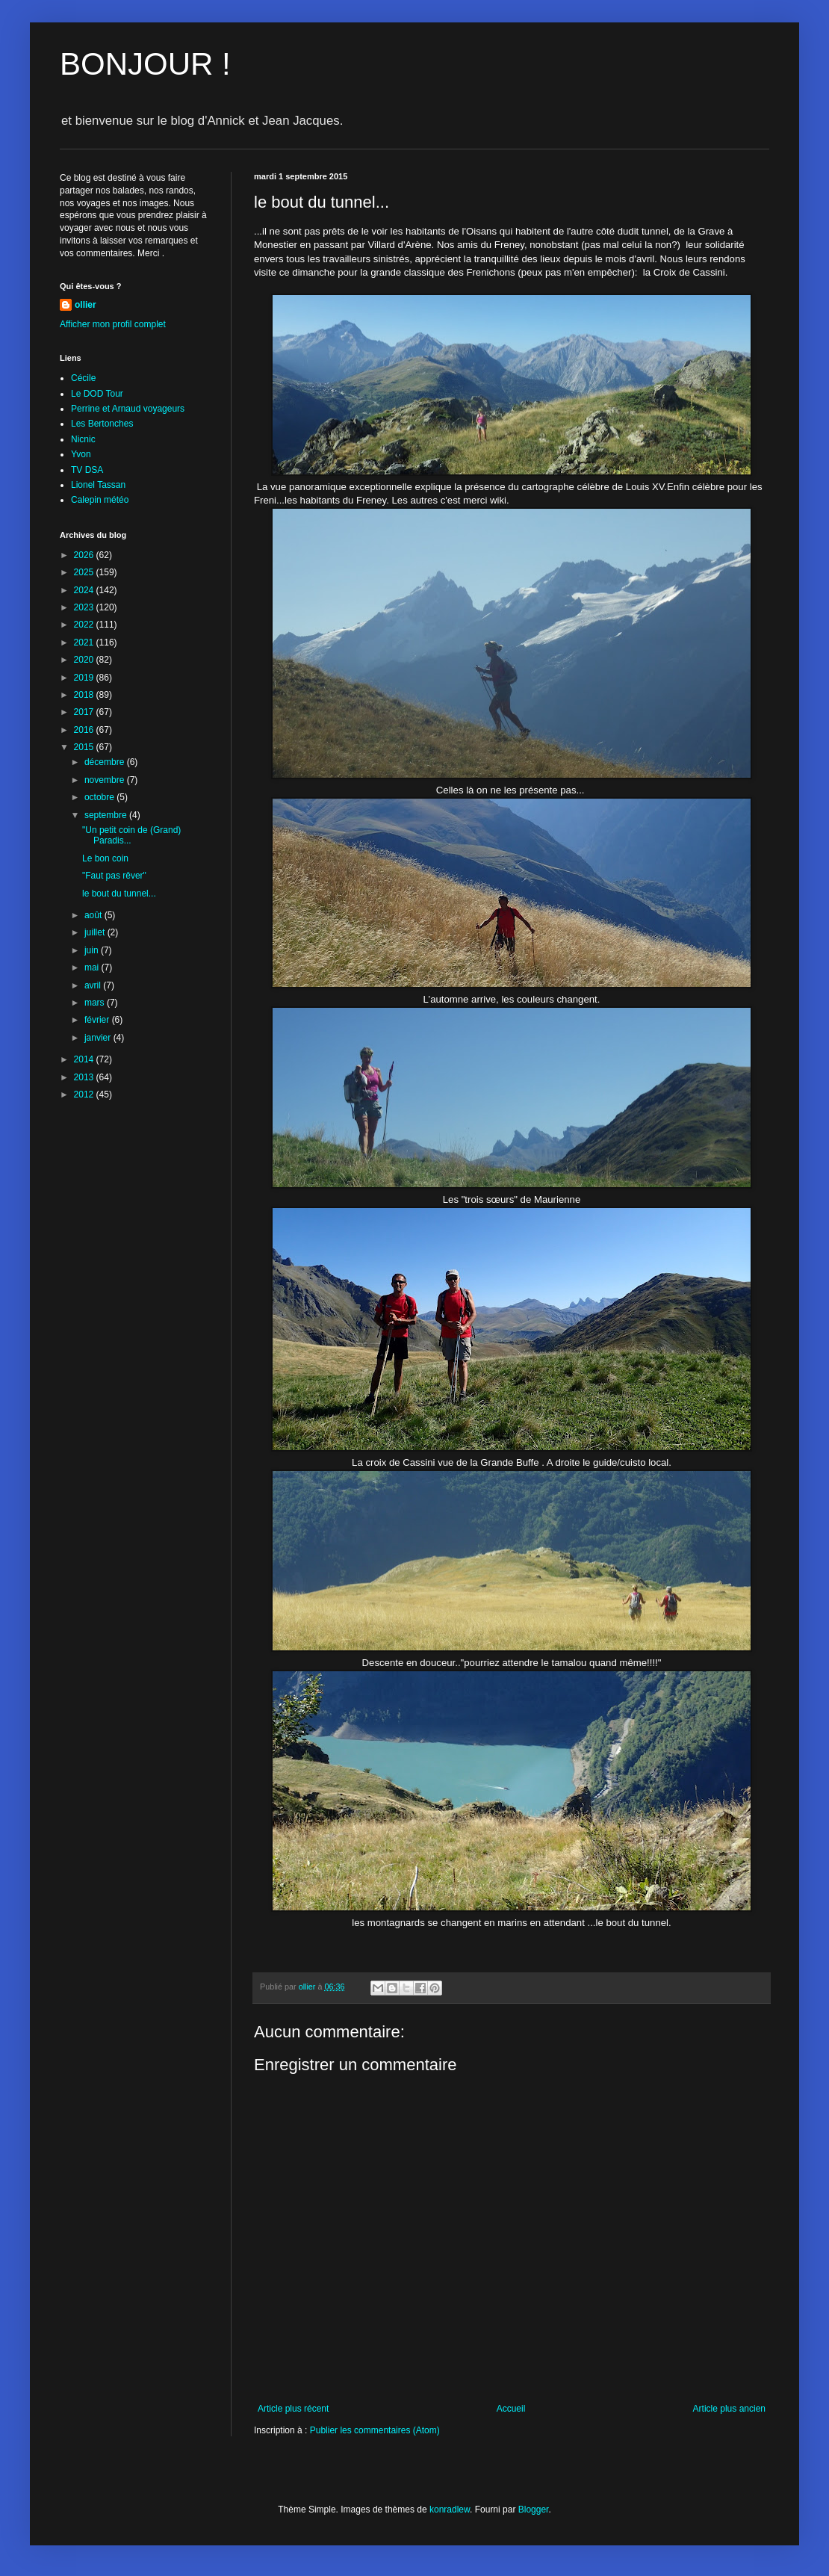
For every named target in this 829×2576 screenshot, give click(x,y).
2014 (85, 1059)
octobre (100, 797)
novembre (105, 780)
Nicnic (83, 439)
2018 (85, 695)
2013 (85, 1077)
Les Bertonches (102, 423)
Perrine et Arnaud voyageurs (127, 408)
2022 (85, 624)
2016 (85, 730)
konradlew (449, 2509)
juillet (96, 932)
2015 (85, 747)
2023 (85, 607)
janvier (99, 1037)
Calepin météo (99, 500)
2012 (85, 1094)
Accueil (511, 2408)
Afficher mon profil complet (113, 324)
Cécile (83, 378)
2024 (85, 590)
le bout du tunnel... (119, 893)
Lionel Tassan (98, 485)
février (98, 1020)
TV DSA (87, 470)
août (94, 915)
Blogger (533, 2509)
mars (95, 1002)
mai (93, 967)
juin (92, 950)
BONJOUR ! (145, 63)
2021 (85, 642)
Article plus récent (293, 2408)
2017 (85, 712)
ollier (85, 305)
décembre (105, 762)
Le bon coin (105, 858)
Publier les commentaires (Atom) (375, 2430)
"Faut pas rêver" (114, 875)
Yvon (81, 454)
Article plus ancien (729, 2408)
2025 (85, 572)
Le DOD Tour (97, 393)
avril (93, 985)
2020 (85, 659)
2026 (85, 555)
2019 (85, 677)
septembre (106, 815)
